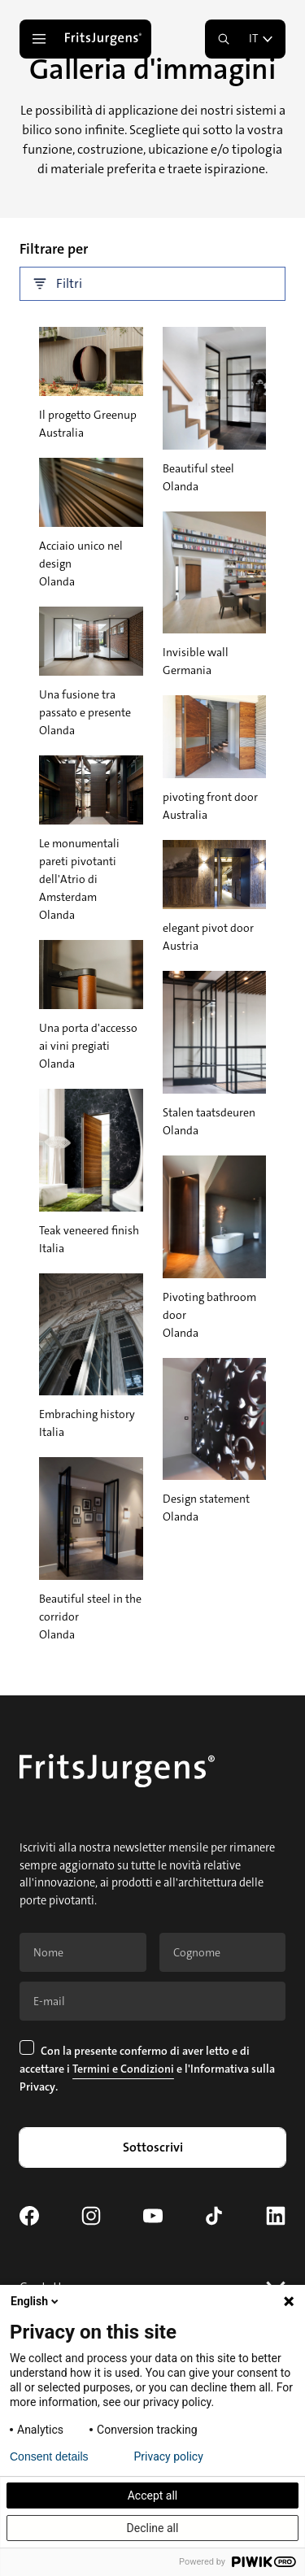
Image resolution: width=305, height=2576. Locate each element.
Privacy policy (168, 2456)
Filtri (57, 284)
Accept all (153, 2495)
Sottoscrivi (153, 2147)
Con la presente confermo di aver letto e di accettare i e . (147, 2067)
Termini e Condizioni (123, 2068)
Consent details (49, 2456)
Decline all (153, 2528)
